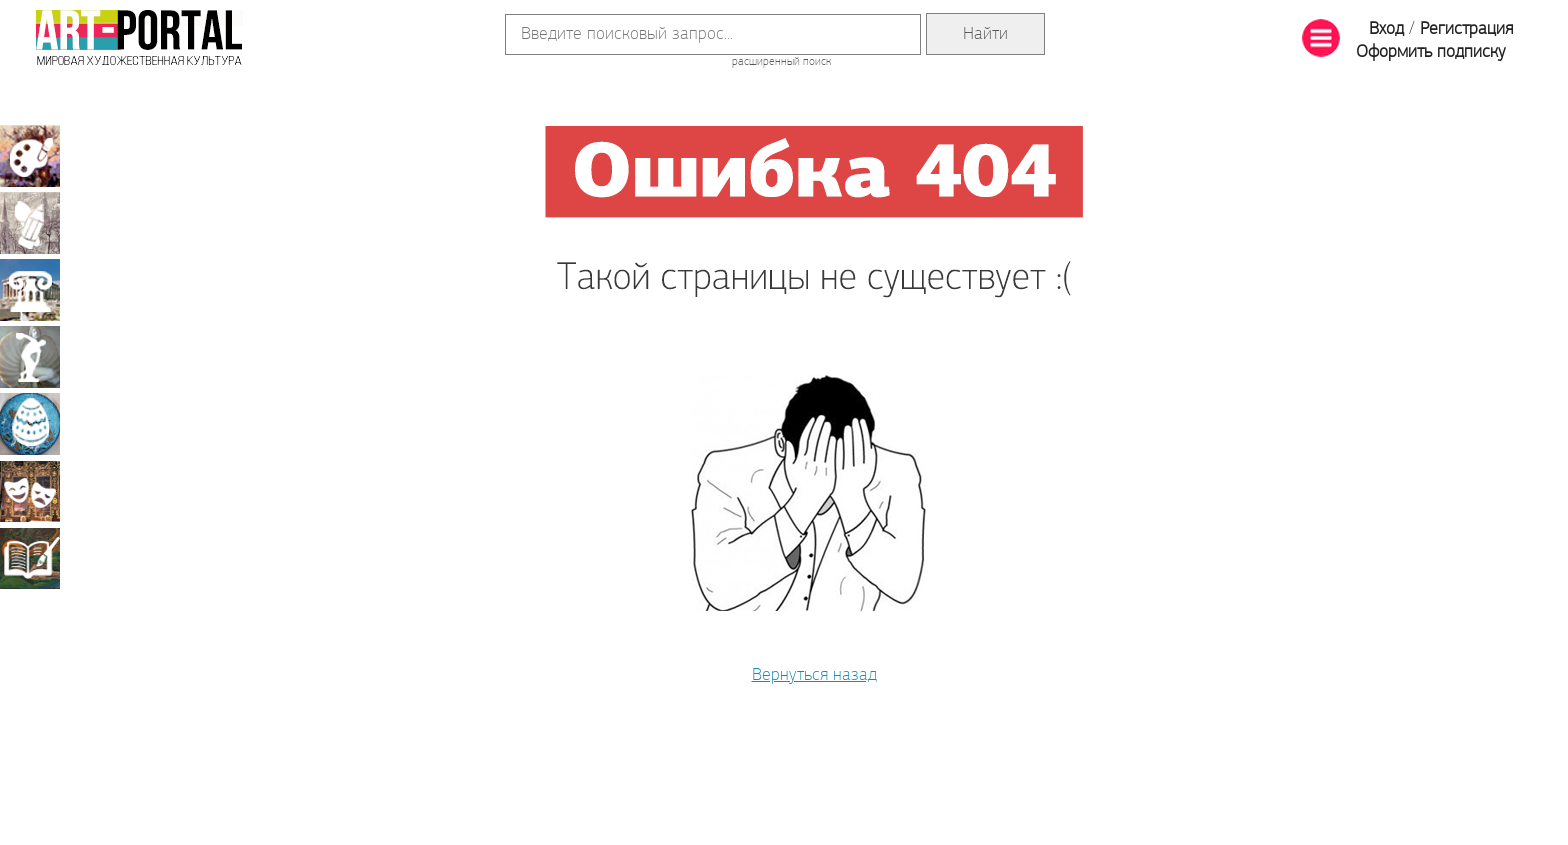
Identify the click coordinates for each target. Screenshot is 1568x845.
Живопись (30, 156)
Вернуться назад (814, 675)
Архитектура (30, 290)
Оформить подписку (1431, 52)
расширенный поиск (781, 62)
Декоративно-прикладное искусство (30, 424)
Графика (30, 223)
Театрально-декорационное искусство (30, 491)
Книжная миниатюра (30, 558)
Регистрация (1466, 29)
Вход (1386, 29)
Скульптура (30, 357)
